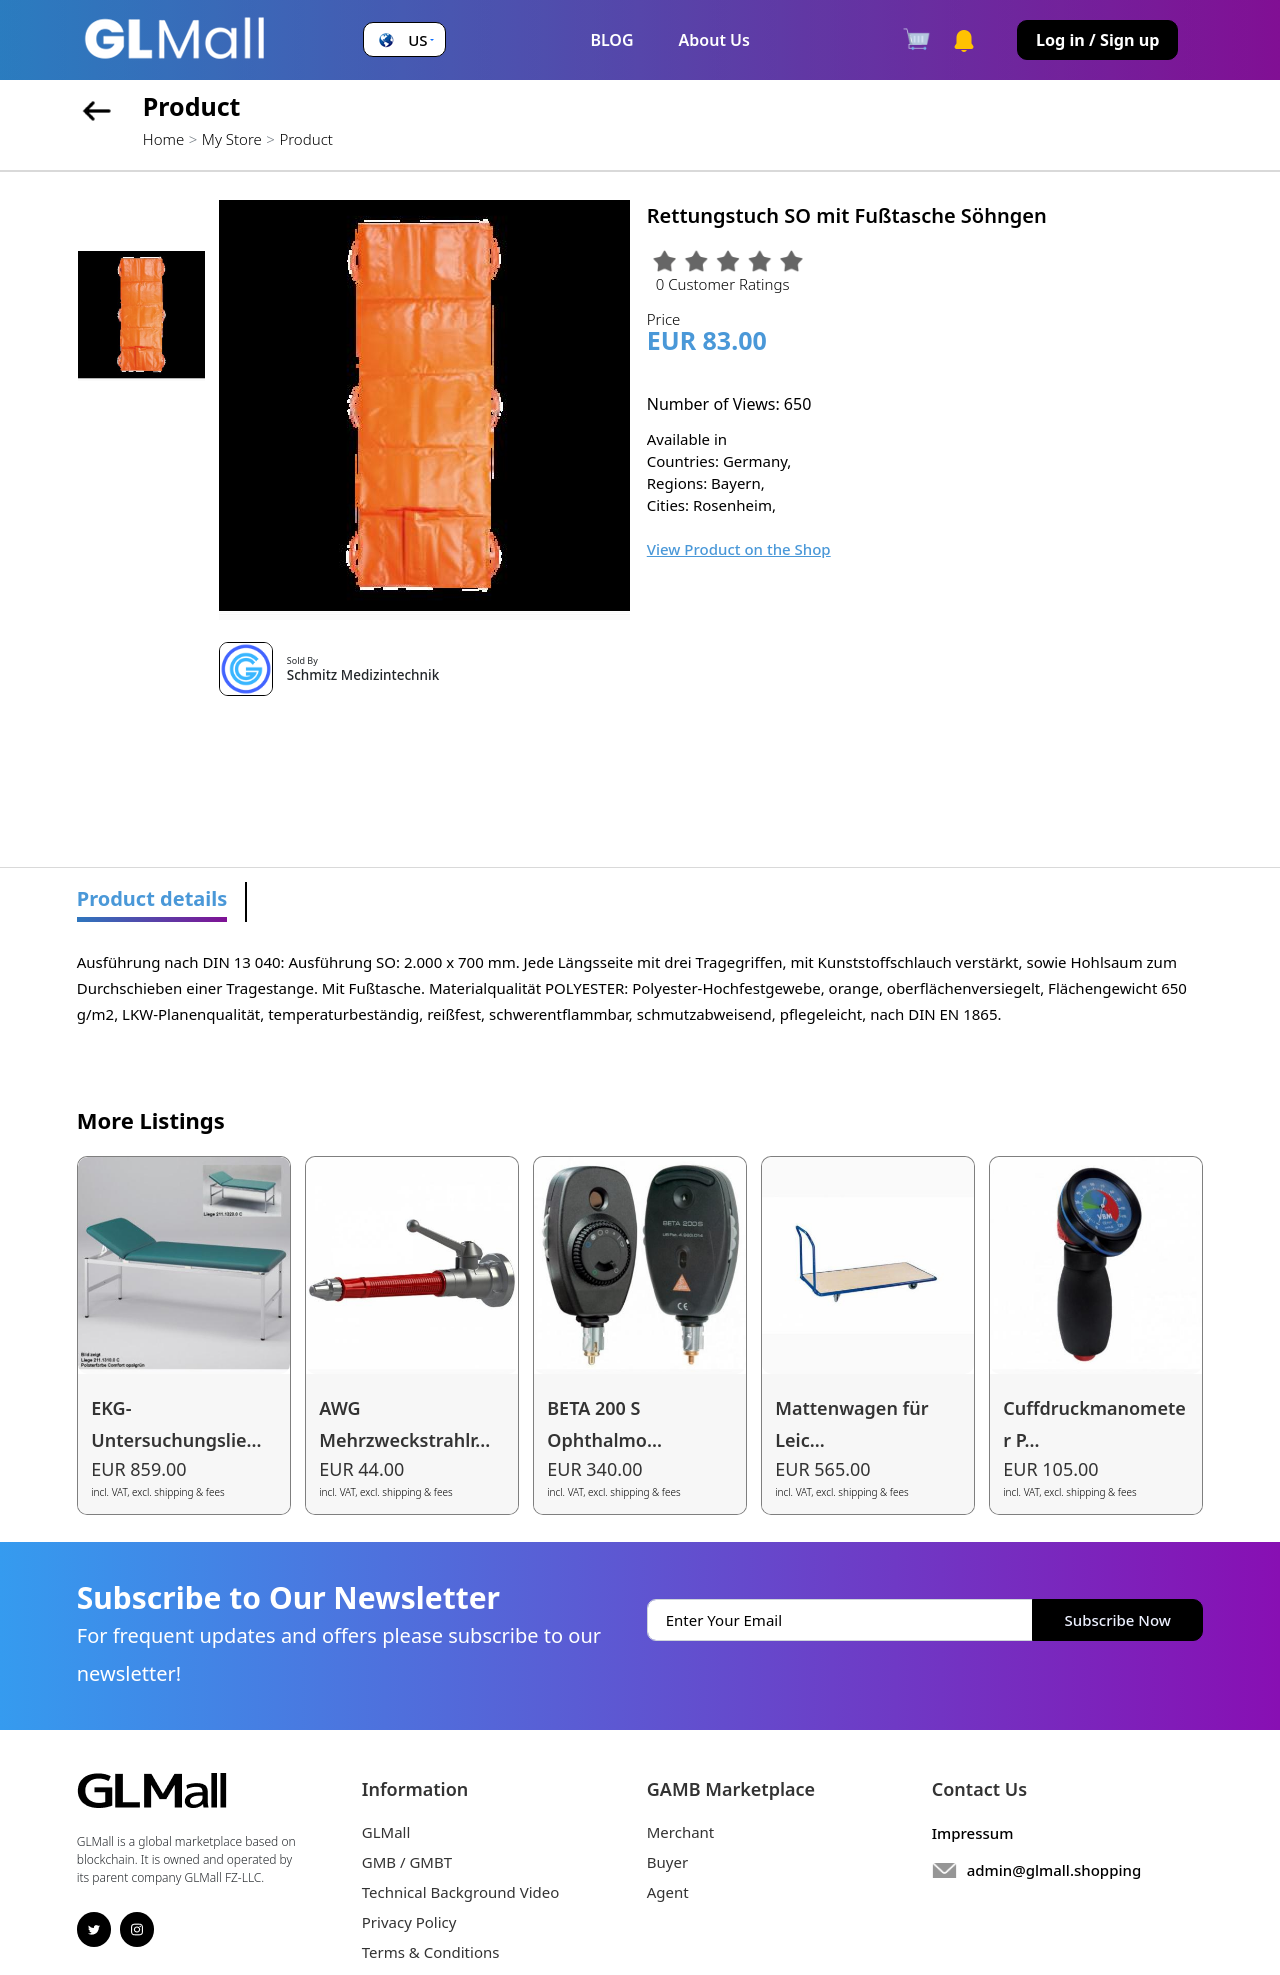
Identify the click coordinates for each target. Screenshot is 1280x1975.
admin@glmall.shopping (1054, 1870)
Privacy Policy (409, 1922)
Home (163, 139)
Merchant (681, 1832)
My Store (232, 139)
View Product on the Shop (739, 549)
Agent (668, 1892)
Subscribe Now (1118, 1620)
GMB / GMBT (407, 1862)
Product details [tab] (152, 898)
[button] (404, 40)
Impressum (973, 1833)
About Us (714, 40)
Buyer (667, 1862)
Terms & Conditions (431, 1952)
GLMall (386, 1832)
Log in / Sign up (1098, 40)
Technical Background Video (461, 1892)
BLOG (611, 40)
